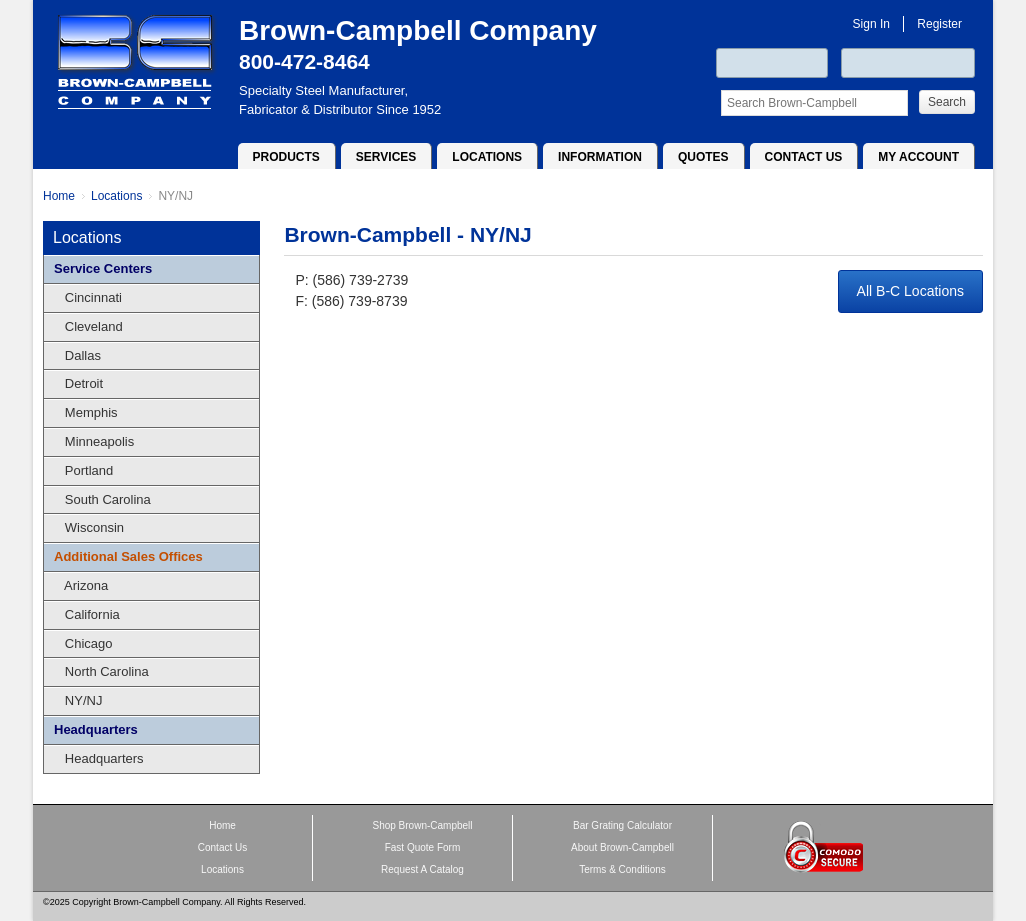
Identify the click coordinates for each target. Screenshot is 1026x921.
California (87, 614)
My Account (918, 157)
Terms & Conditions (622, 869)
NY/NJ (175, 196)
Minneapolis (94, 441)
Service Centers (103, 268)
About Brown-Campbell (622, 847)
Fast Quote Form (423, 847)
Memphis (86, 412)
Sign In (871, 24)
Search (947, 102)
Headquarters (96, 729)
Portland (83, 470)
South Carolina (102, 499)
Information (600, 157)
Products (286, 157)
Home (59, 196)
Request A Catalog (422, 869)
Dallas (77, 355)
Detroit (78, 383)
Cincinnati (88, 297)
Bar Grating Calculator (622, 825)
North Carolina (101, 671)
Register (939, 24)
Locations (487, 157)
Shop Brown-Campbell (422, 825)
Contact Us (804, 157)
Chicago (83, 643)
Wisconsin (89, 527)
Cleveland (88, 326)
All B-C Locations (910, 291)
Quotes (703, 157)
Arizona (81, 585)
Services (386, 157)
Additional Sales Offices (128, 556)
